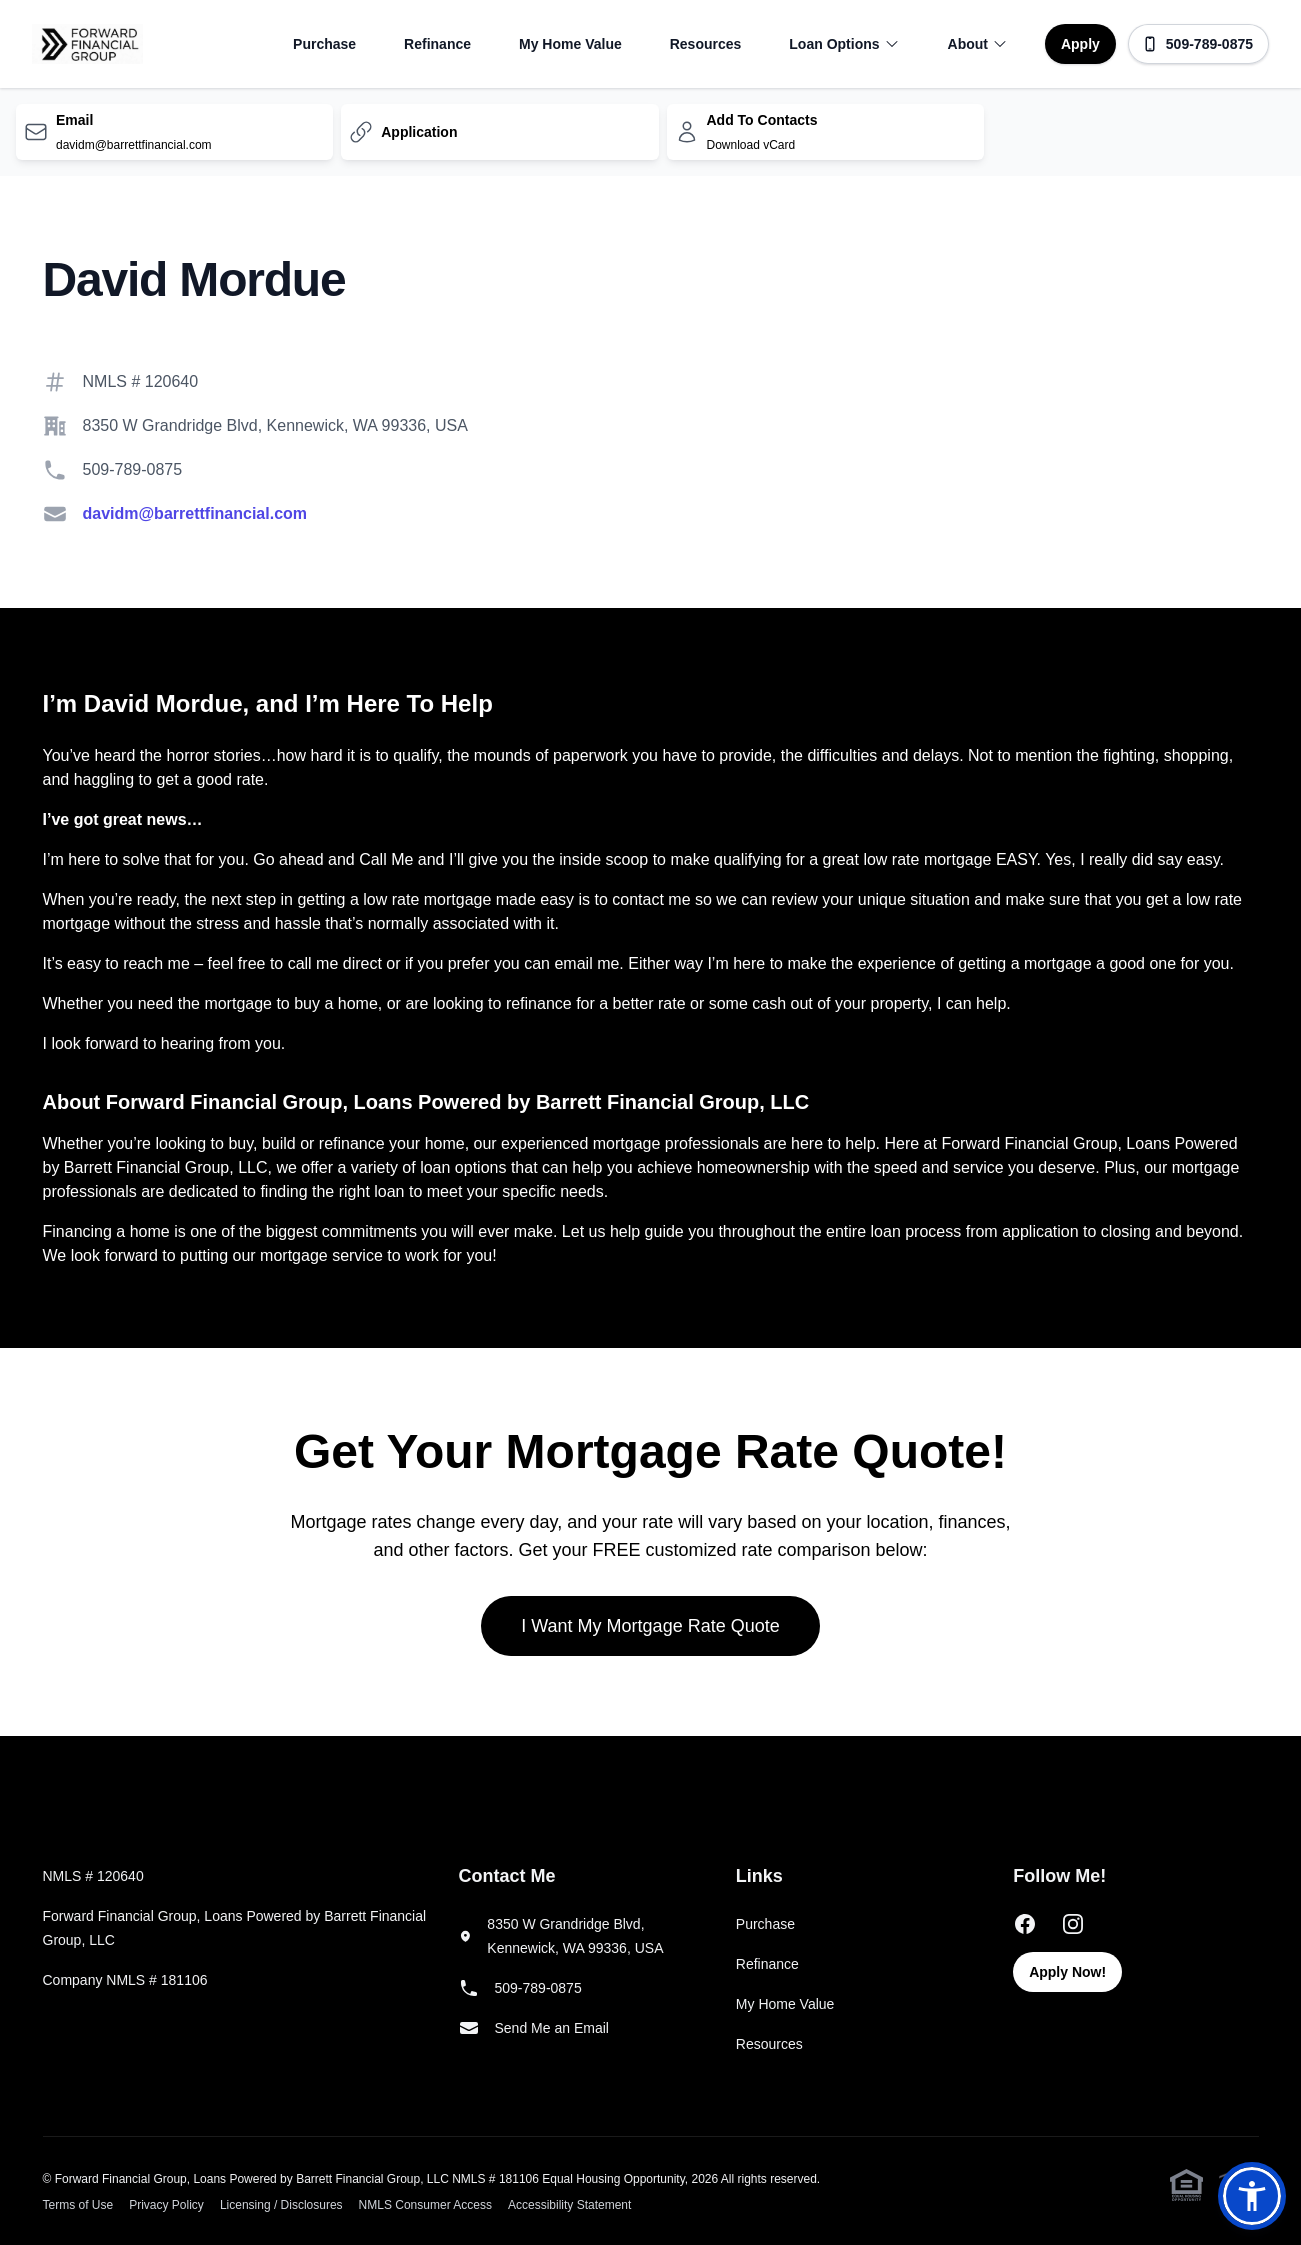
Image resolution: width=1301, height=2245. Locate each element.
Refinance (437, 44)
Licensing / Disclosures (281, 2205)
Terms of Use (78, 2205)
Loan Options (844, 44)
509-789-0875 (1197, 44)
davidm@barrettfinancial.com (195, 513)
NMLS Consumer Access (425, 2205)
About (978, 44)
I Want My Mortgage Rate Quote (650, 1626)
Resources (706, 44)
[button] (1252, 2196)
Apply (1080, 44)
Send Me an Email (552, 2028)
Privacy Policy (166, 2205)
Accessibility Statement (569, 2205)
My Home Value (570, 44)
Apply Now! (1067, 1972)
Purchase (324, 44)
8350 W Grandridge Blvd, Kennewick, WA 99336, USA (275, 425)
